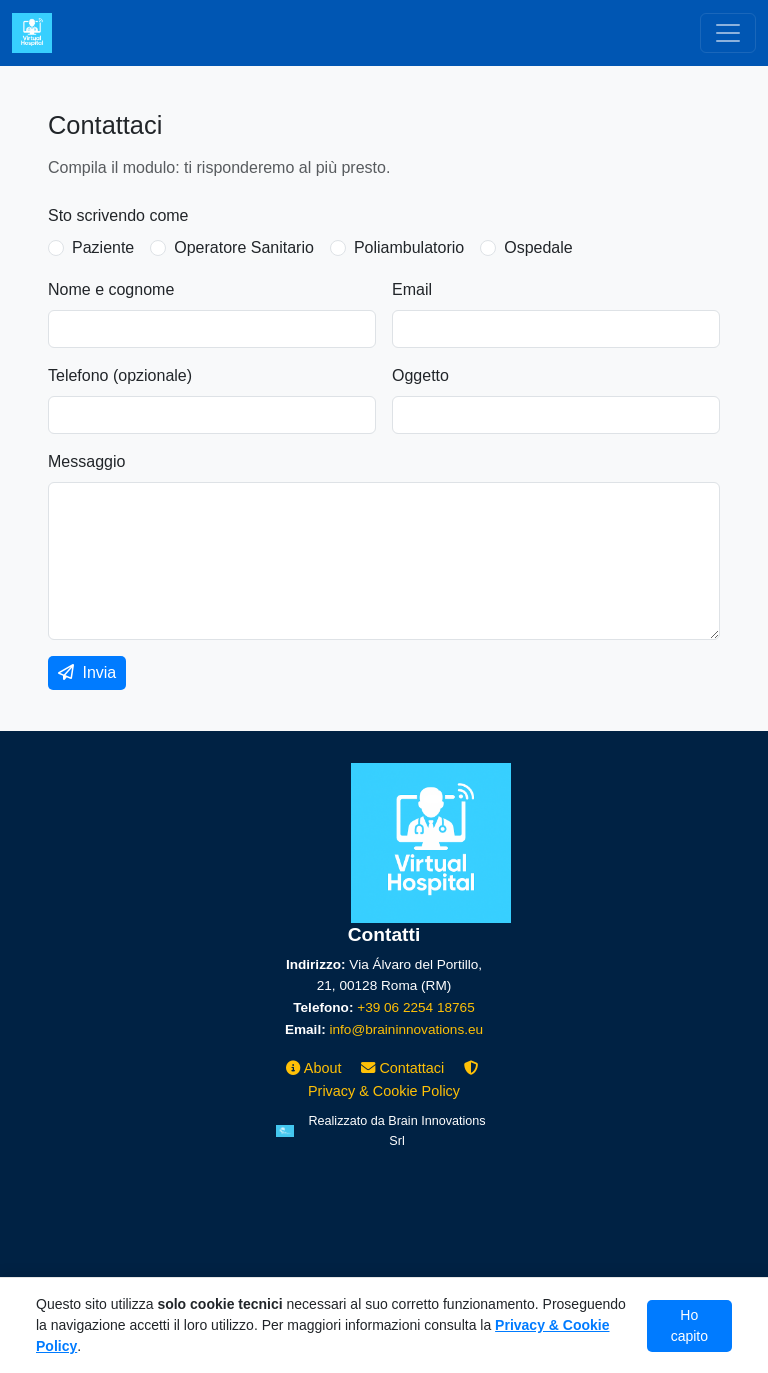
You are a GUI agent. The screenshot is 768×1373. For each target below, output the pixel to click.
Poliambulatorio (409, 247)
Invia (87, 672)
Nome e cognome (111, 289)
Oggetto (420, 375)
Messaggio (86, 461)
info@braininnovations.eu (406, 1029)
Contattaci (404, 1068)
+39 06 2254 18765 (416, 1007)
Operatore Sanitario (244, 247)
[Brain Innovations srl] (384, 1131)
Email (412, 289)
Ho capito (689, 1325)
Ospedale (538, 247)
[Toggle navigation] (728, 33)
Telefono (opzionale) (120, 375)
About (316, 1068)
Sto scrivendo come (118, 215)
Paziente (103, 247)
